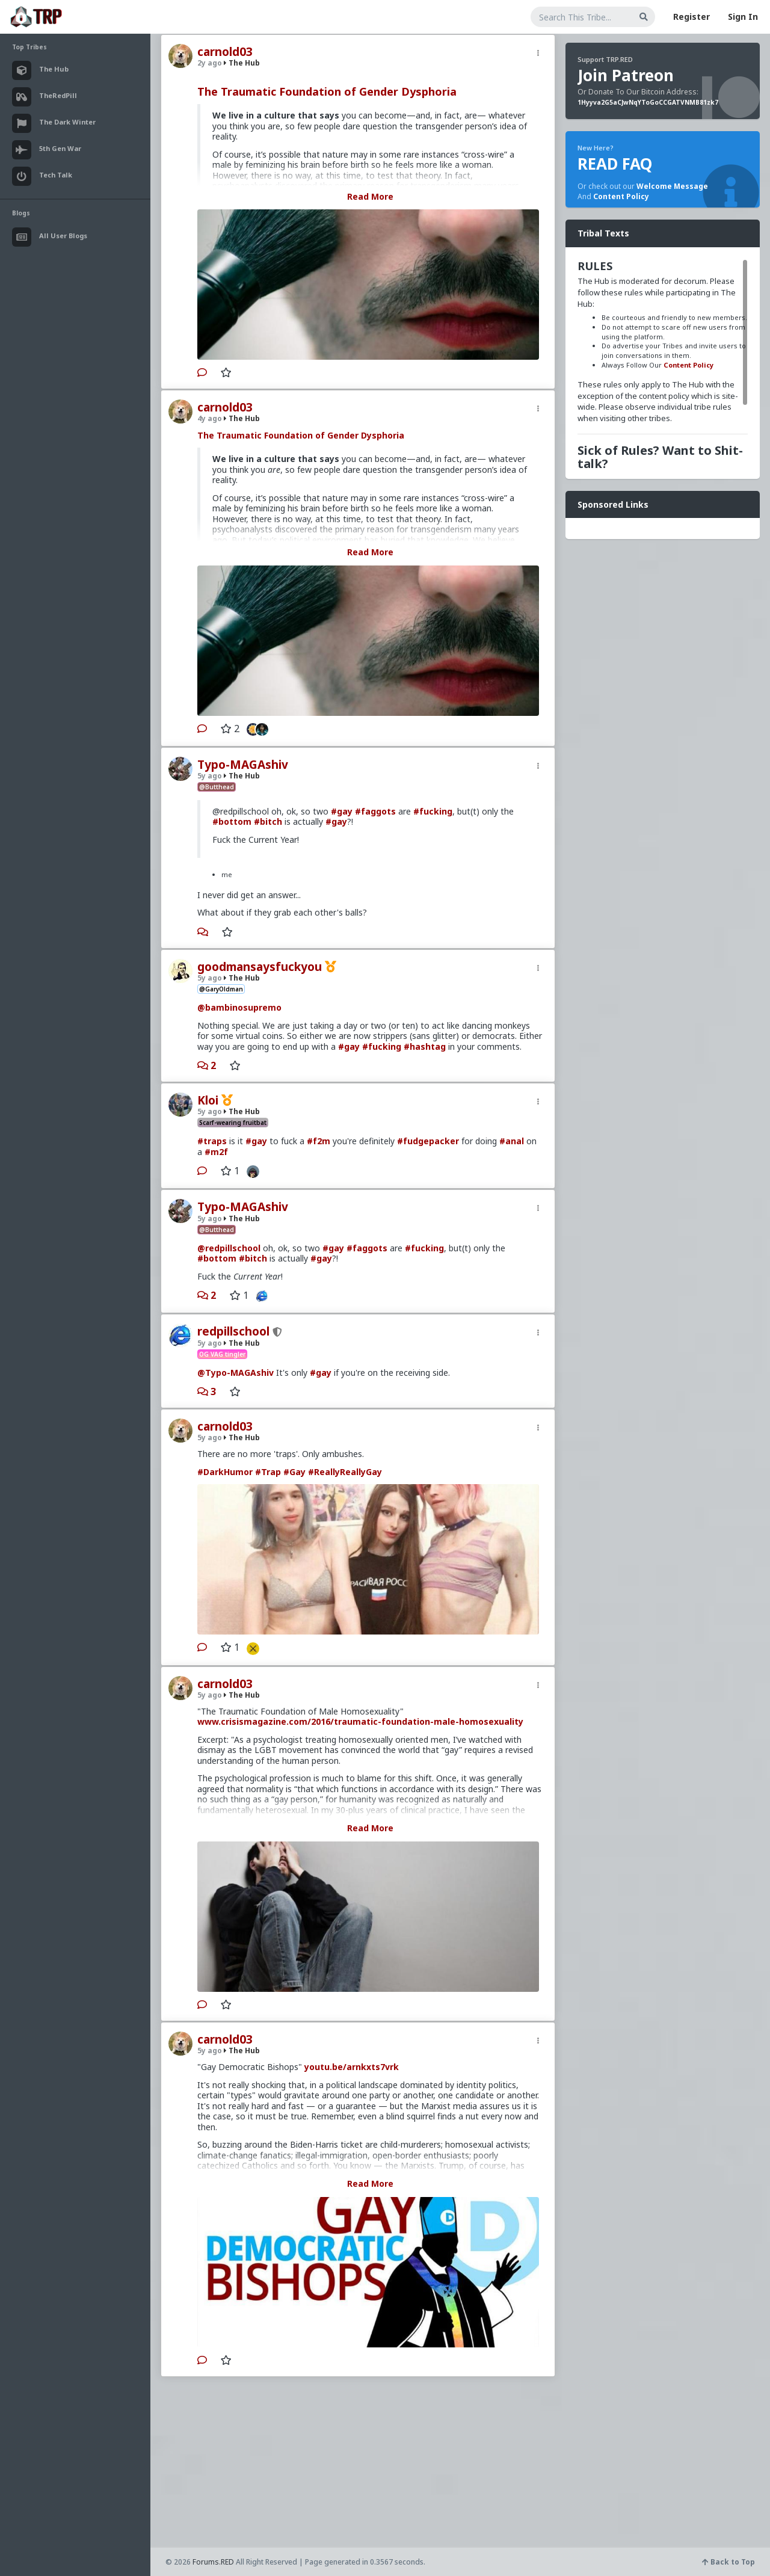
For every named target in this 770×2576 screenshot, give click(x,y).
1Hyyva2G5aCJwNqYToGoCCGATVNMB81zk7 (648, 102)
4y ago (209, 418)
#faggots (375, 811)
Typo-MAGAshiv (242, 764)
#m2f (216, 1151)
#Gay (294, 1472)
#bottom (231, 821)
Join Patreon (626, 75)
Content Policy (621, 196)
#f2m (318, 1141)
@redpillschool (228, 1248)
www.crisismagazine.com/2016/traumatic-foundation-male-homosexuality (360, 1721)
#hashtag (425, 1046)
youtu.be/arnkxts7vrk (351, 2066)
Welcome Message (672, 186)
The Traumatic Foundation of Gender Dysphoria (327, 91)
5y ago (209, 776)
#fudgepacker (428, 1141)
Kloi (207, 1100)
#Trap (268, 1472)
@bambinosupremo (239, 1007)
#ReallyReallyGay (345, 1472)
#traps (212, 1141)
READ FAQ (615, 163)
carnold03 (225, 52)
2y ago (209, 63)
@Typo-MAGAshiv (235, 1372)
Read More (370, 196)
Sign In (743, 16)
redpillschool (233, 1331)
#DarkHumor (225, 1472)
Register (691, 16)
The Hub (242, 63)
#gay (342, 811)
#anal (511, 1141)
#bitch (268, 821)
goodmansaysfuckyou (259, 967)
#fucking (432, 811)
